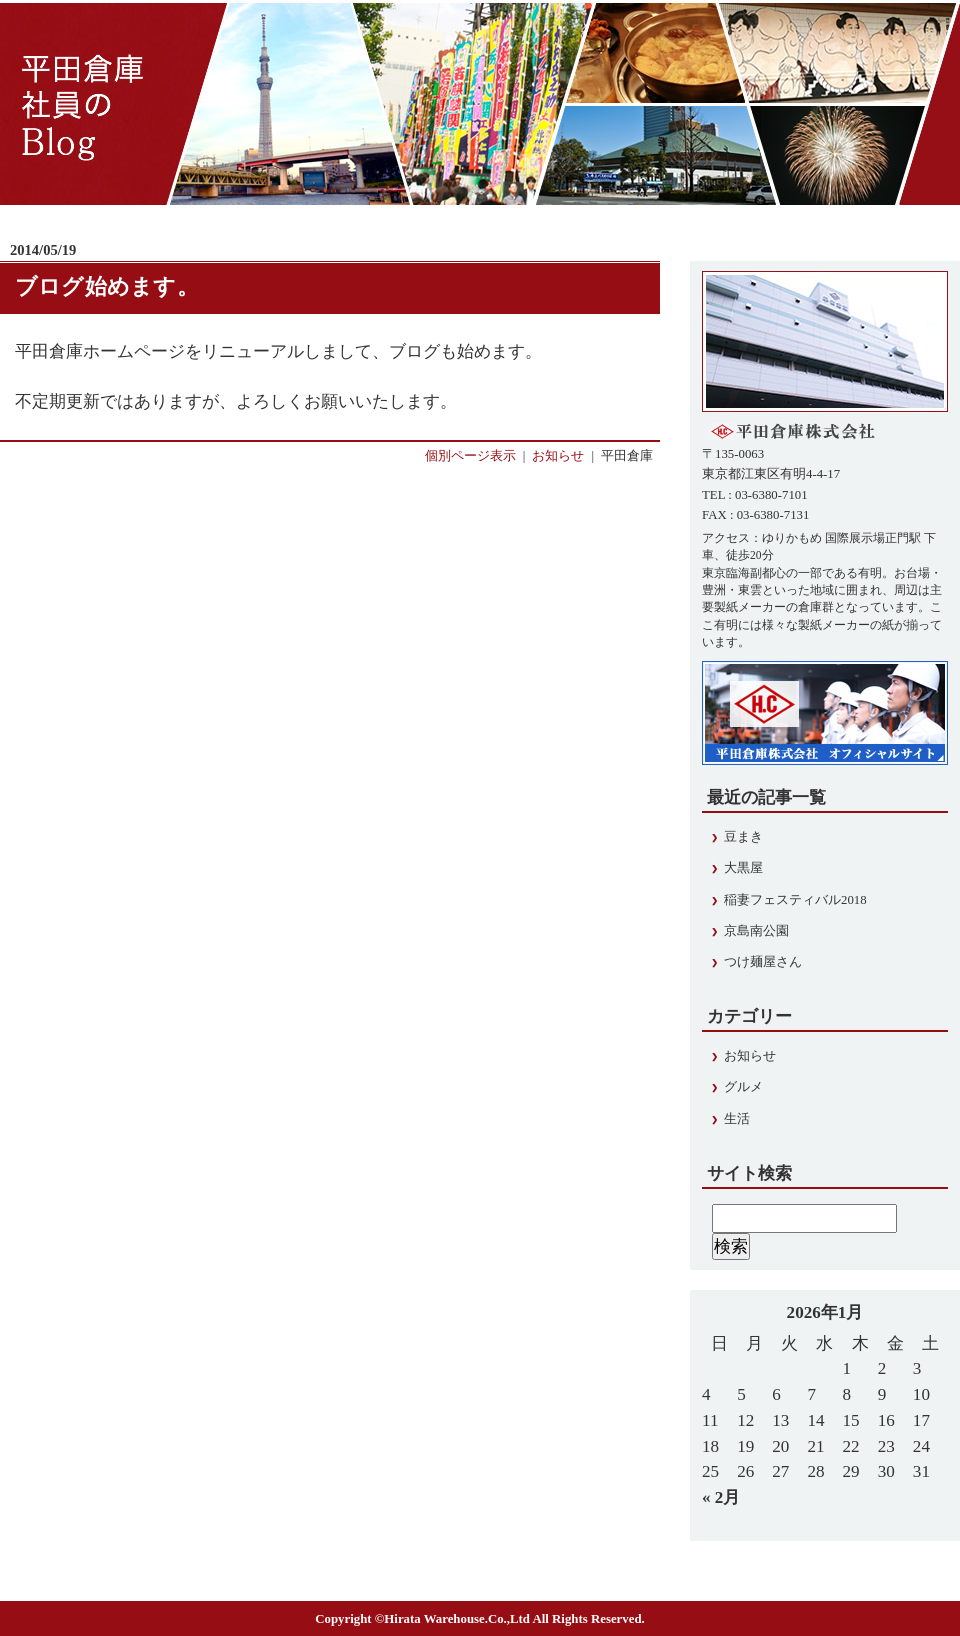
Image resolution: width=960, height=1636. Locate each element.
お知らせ (558, 456)
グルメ (743, 1087)
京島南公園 (756, 931)
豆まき (743, 837)
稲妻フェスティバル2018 (795, 900)
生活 (737, 1119)
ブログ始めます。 (107, 287)
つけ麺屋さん (763, 962)
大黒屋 (743, 868)
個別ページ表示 (470, 456)
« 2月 (721, 1497)
